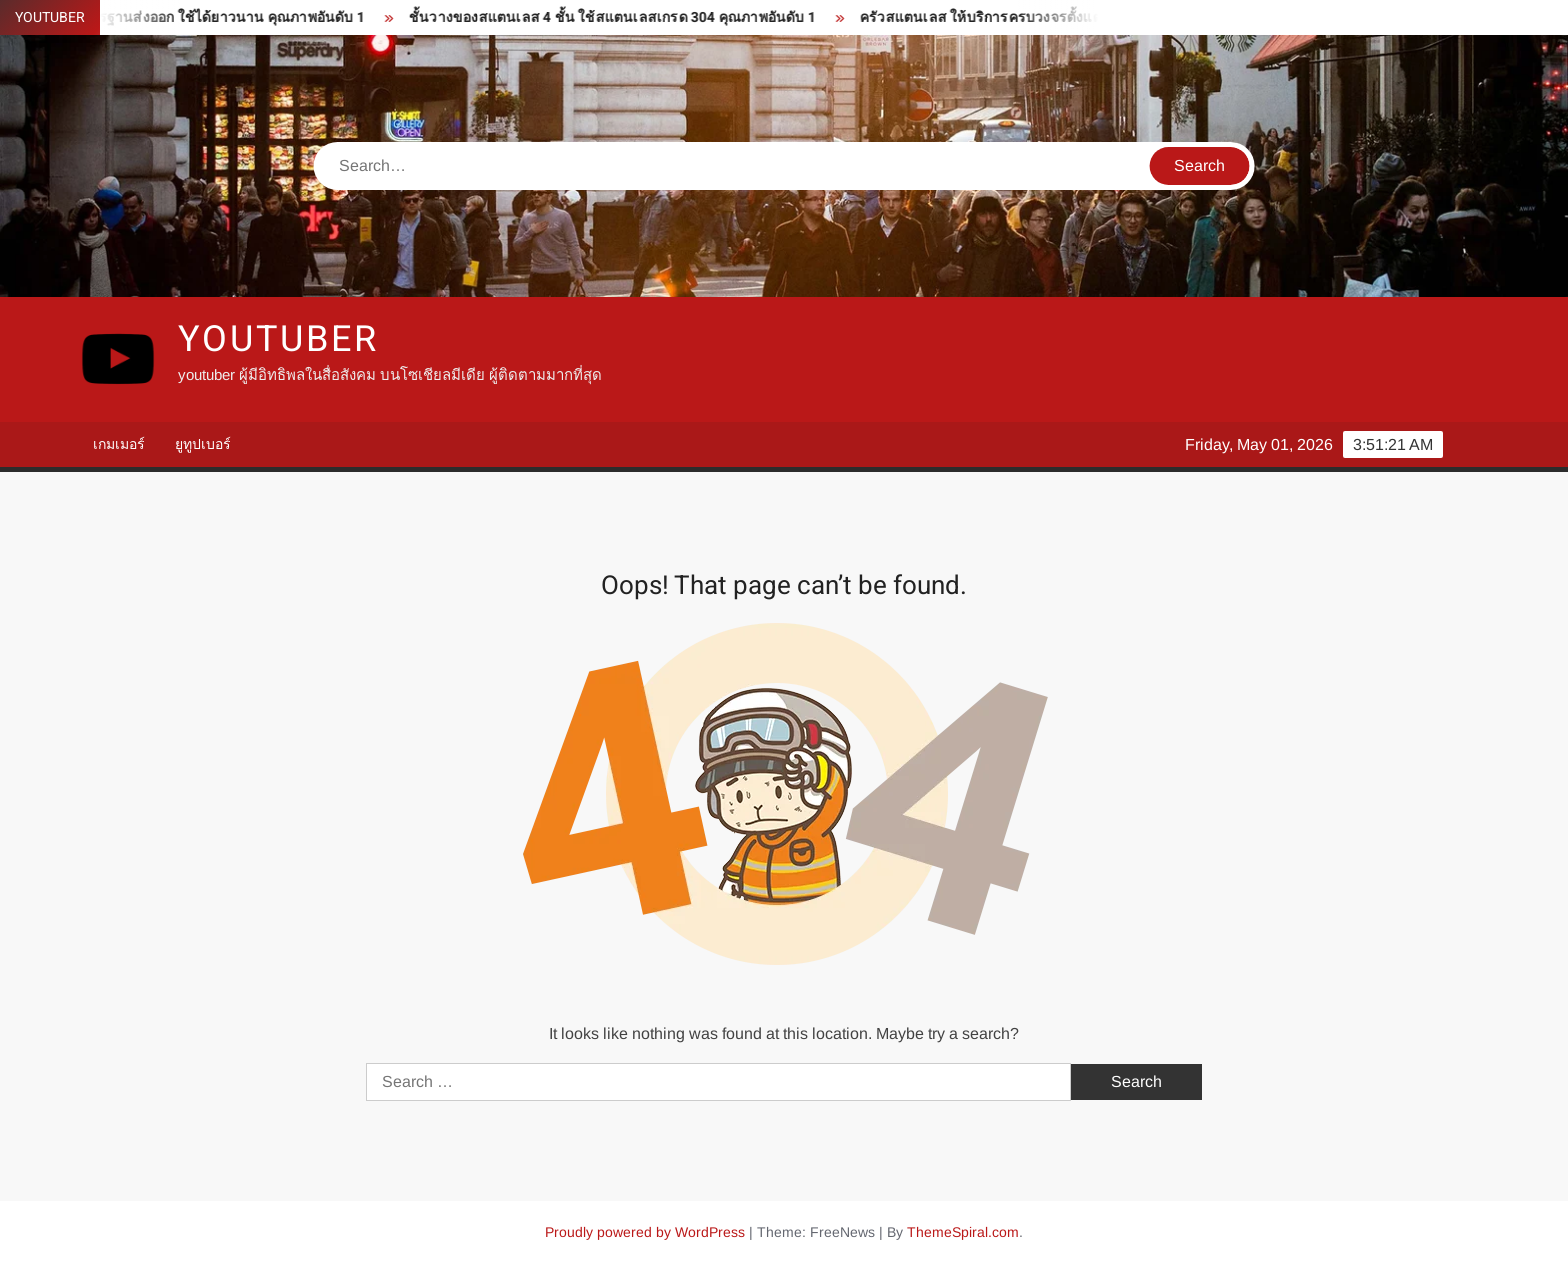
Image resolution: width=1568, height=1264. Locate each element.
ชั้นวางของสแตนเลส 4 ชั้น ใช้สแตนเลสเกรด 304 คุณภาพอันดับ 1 (616, 17)
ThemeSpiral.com (963, 1232)
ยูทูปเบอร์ (203, 444)
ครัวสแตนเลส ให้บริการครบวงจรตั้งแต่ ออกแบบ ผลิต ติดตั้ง (1046, 17)
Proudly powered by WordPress (645, 1232)
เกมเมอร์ (119, 444)
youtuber (278, 339)
